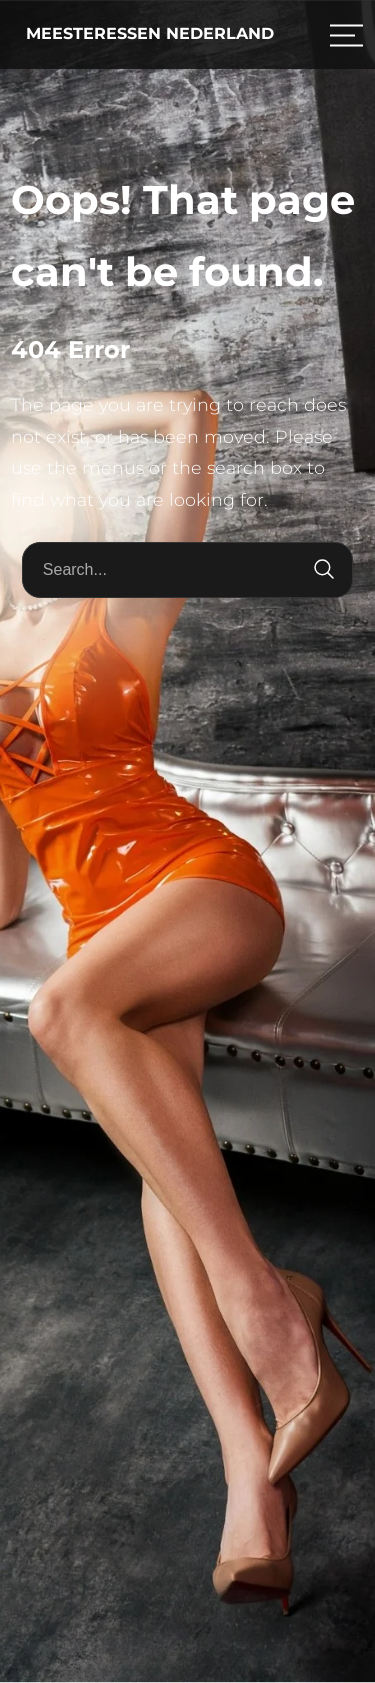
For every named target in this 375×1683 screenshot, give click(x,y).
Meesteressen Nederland (150, 33)
